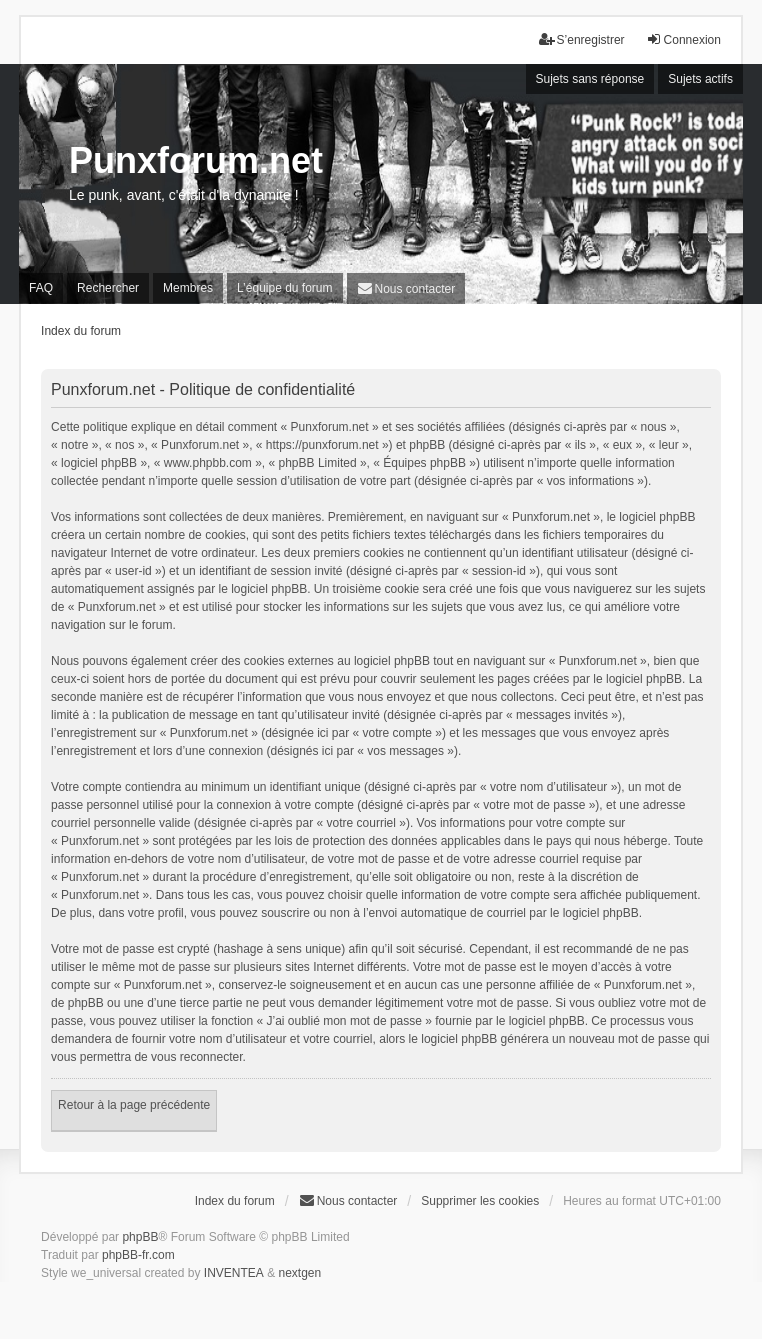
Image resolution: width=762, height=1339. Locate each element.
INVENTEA (234, 1273)
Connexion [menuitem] (683, 39)
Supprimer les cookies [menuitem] (480, 1201)
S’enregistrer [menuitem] (582, 39)
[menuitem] (406, 288)
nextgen (299, 1273)
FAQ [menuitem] (41, 288)
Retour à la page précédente (134, 1105)
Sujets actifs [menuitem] (700, 79)
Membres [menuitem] (188, 288)
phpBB (140, 1237)
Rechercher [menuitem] (108, 288)
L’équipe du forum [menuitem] (284, 288)
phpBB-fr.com (138, 1255)
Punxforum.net (196, 160)
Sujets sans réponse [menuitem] (590, 79)
